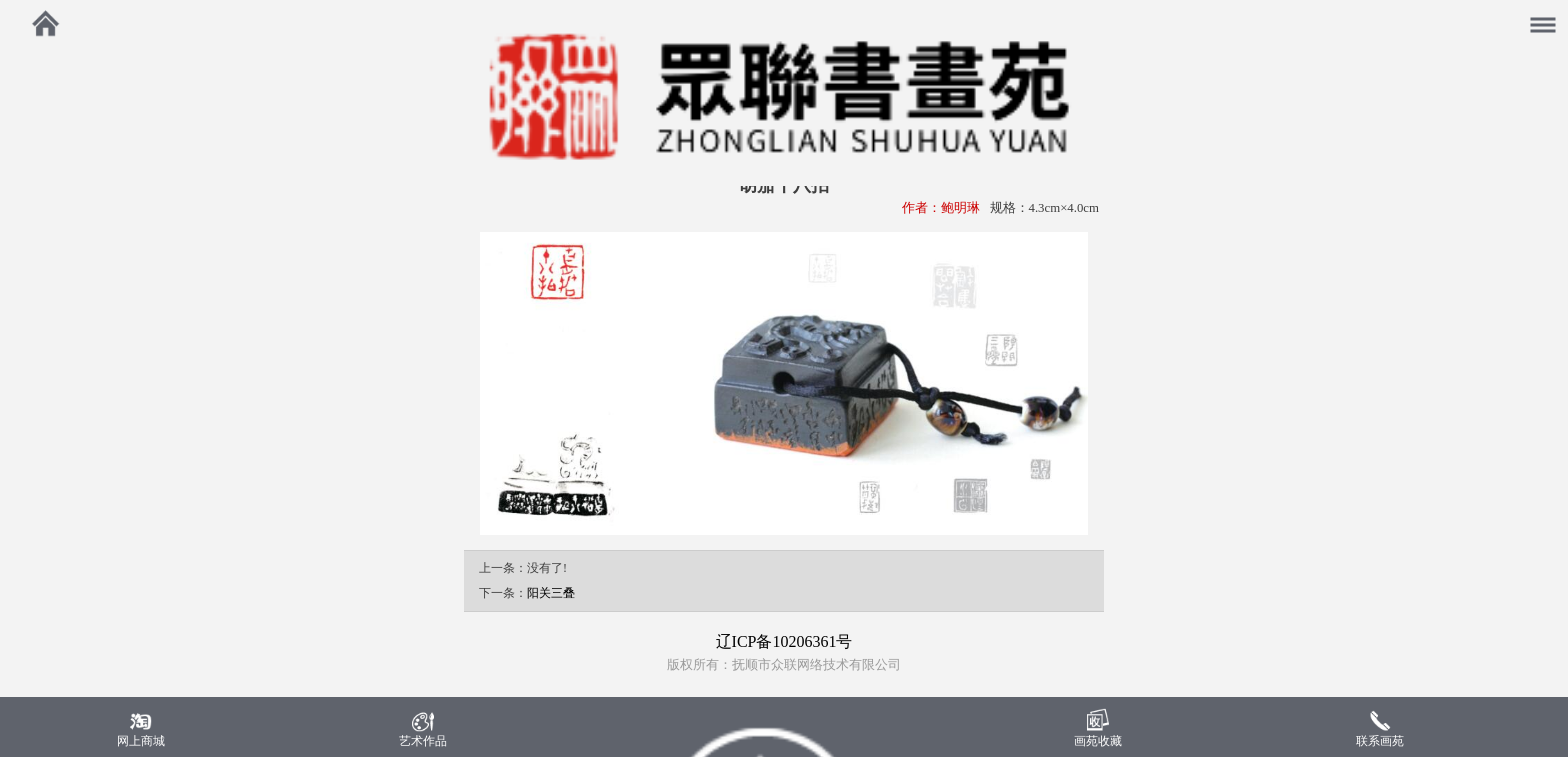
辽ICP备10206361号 (784, 641)
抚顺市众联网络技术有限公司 (816, 665)
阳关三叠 (551, 593)
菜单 (1550, 14)
